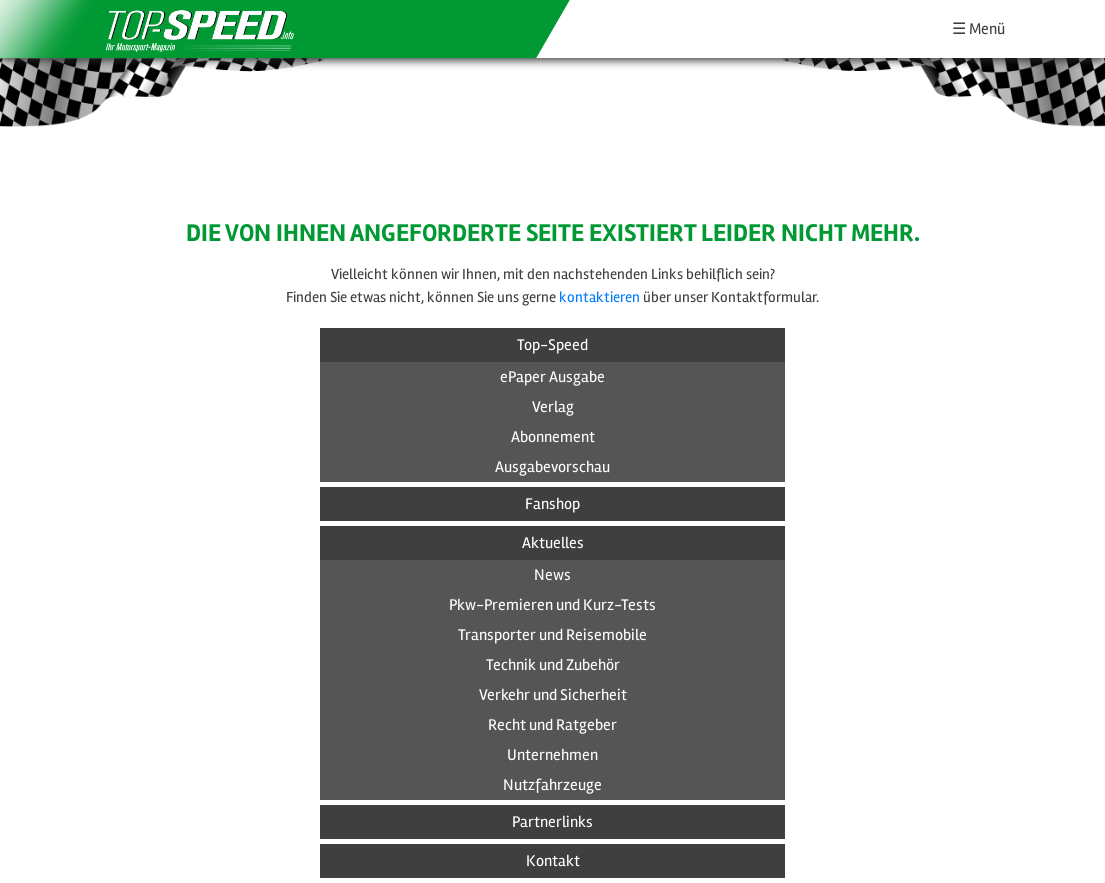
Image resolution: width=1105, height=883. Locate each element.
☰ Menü (978, 29)
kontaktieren (599, 297)
